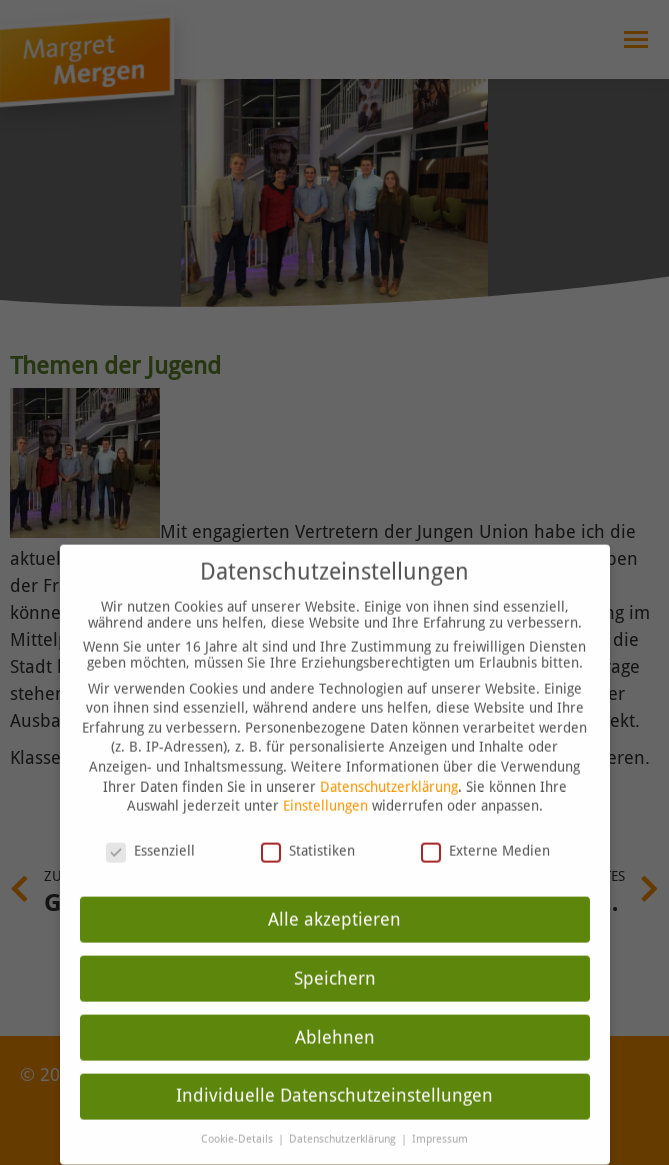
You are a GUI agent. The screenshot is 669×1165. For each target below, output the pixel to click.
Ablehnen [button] (335, 996)
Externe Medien (485, 809)
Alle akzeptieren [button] (334, 878)
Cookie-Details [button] (238, 1098)
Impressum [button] (440, 1098)
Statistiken (308, 809)
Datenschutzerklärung (389, 745)
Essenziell (150, 809)
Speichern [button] (335, 937)
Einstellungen (325, 765)
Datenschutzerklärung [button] (344, 1098)
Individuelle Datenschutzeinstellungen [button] (334, 1055)
